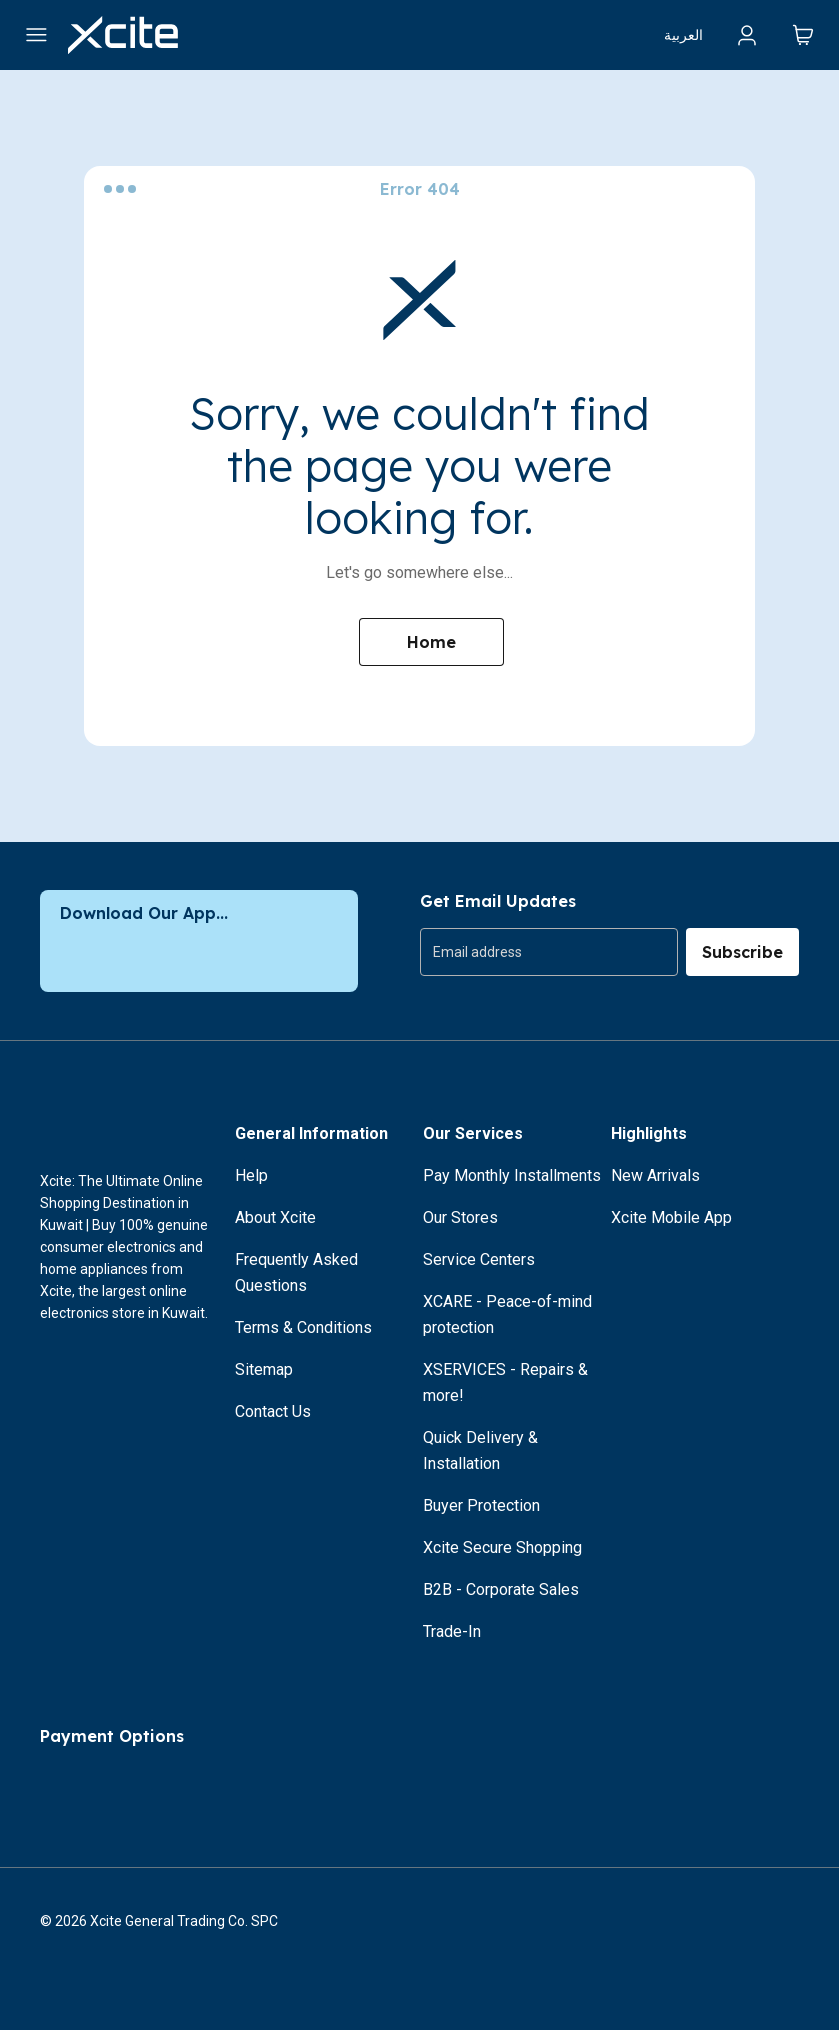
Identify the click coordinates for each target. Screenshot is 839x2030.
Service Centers (479, 1259)
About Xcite (275, 1217)
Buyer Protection (481, 1505)
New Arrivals (655, 1175)
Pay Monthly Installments (512, 1175)
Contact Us (273, 1411)
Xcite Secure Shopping (502, 1547)
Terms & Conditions (303, 1327)
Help (251, 1175)
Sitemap (264, 1369)
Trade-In (452, 1631)
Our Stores (460, 1217)
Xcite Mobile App (671, 1217)
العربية (683, 35)
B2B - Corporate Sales (501, 1589)
